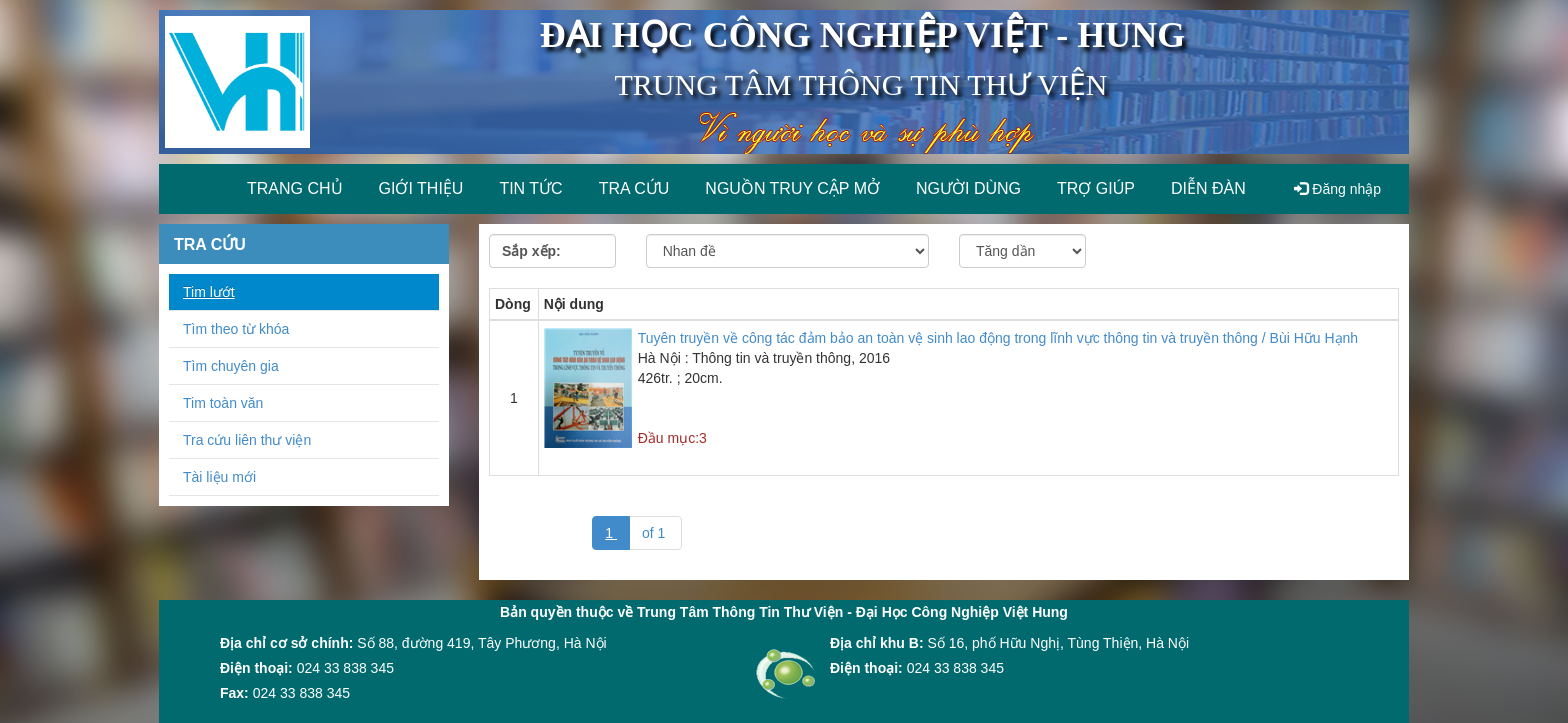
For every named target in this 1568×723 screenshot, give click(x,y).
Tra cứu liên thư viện (247, 440)
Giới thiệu (421, 188)
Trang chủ (295, 188)
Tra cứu (634, 188)
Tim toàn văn (223, 403)
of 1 (655, 533)
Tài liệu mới (219, 477)
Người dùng (968, 188)
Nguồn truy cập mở (792, 188)
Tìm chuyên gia (231, 366)
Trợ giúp (1096, 188)
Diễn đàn (1208, 188)
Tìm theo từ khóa (236, 329)
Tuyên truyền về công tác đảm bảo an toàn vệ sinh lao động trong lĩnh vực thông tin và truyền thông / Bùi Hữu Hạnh (998, 338)
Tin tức (530, 188)
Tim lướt (209, 292)
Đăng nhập (1337, 189)
